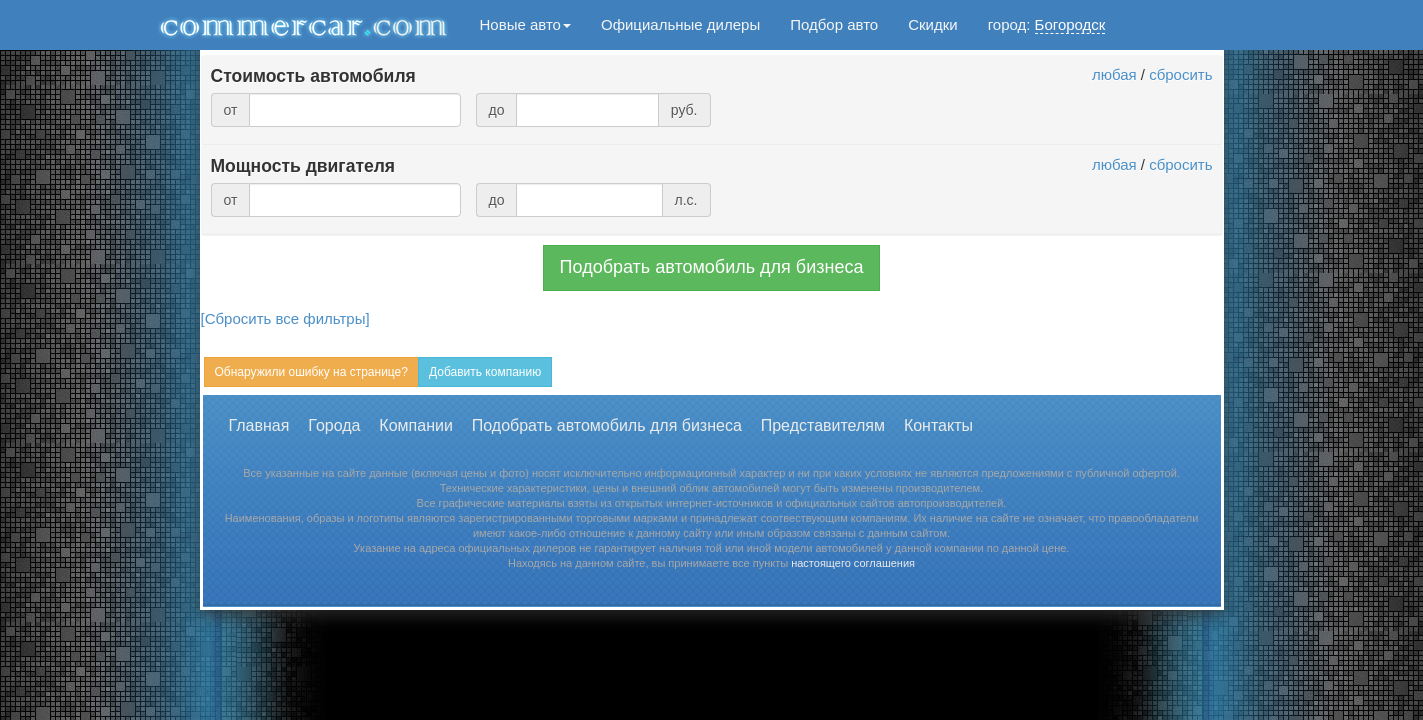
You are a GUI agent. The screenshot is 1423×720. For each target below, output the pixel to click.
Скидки (932, 24)
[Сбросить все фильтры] (285, 318)
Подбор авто (834, 24)
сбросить (1180, 74)
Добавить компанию (485, 372)
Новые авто (525, 24)
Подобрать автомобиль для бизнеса (712, 267)
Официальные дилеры (680, 24)
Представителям (823, 425)
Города (334, 425)
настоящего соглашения (853, 563)
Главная (259, 425)
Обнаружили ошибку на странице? (311, 372)
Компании (416, 425)
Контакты (938, 425)
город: (1047, 25)
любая (1114, 74)
